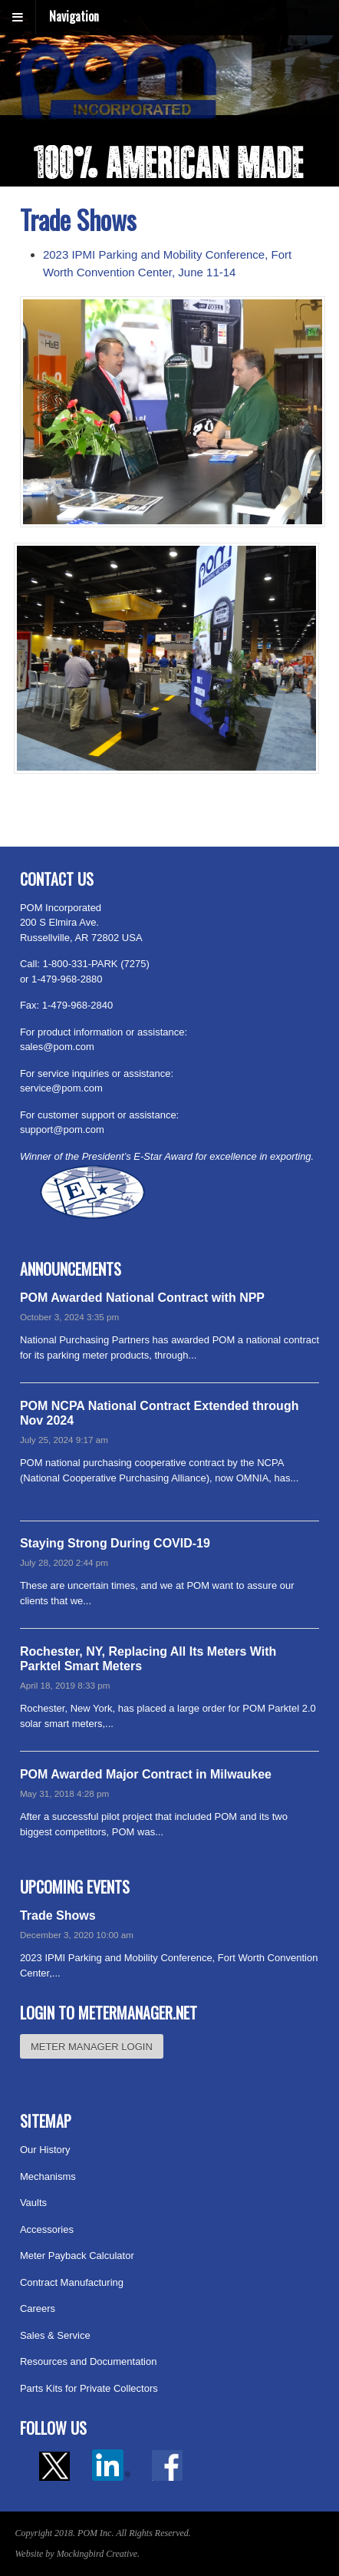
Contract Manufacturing (71, 2282)
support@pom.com (62, 1129)
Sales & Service (55, 2335)
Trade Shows (58, 1915)
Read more (223, 1355)
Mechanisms (48, 2176)
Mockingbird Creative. (98, 2553)
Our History (45, 2149)
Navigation (74, 16)
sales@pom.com (57, 1046)
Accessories (47, 2229)
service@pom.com (61, 1088)
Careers (37, 2308)
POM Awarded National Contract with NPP (142, 1297)
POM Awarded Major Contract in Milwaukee (146, 1774)
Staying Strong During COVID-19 (115, 1543)
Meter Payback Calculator (77, 2255)
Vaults (33, 2202)
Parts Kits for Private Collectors (89, 2388)
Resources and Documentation (88, 2361)
